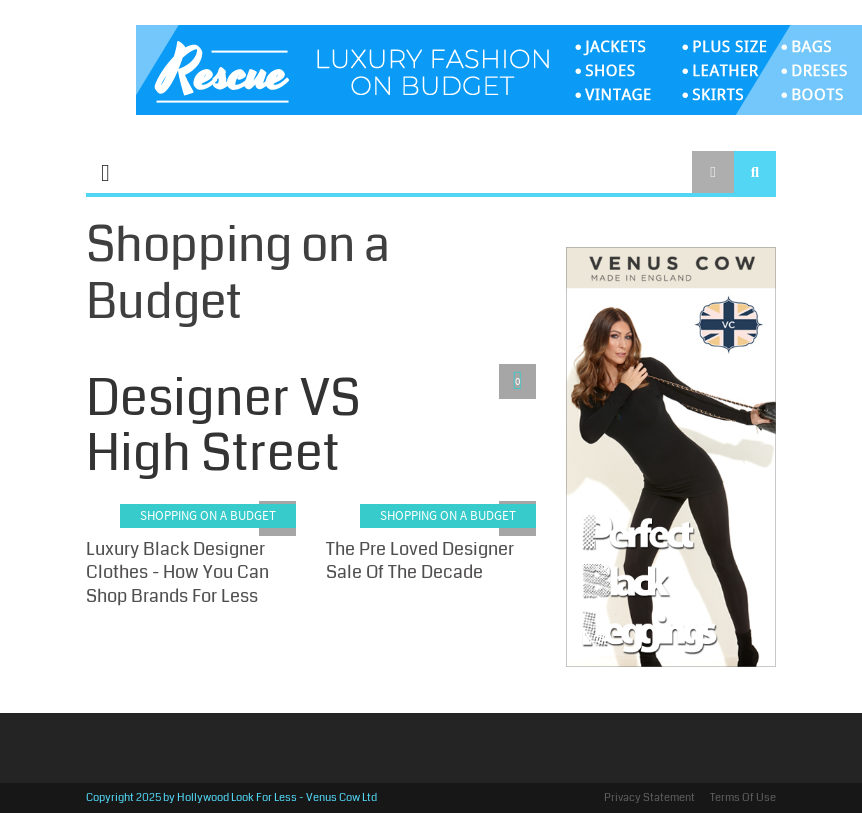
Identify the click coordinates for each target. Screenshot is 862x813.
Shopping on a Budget (208, 515)
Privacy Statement (649, 797)
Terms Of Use (743, 797)
